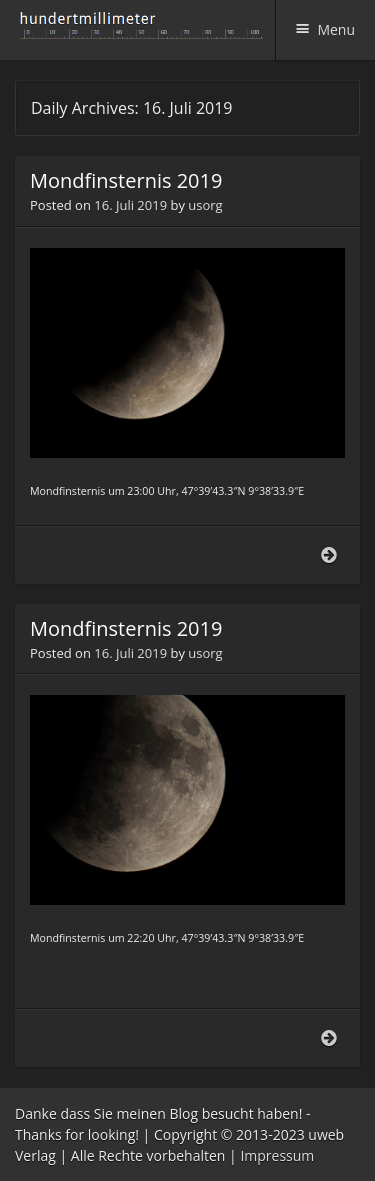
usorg (205, 205)
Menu (336, 29)
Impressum (277, 1155)
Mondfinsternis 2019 (126, 180)
